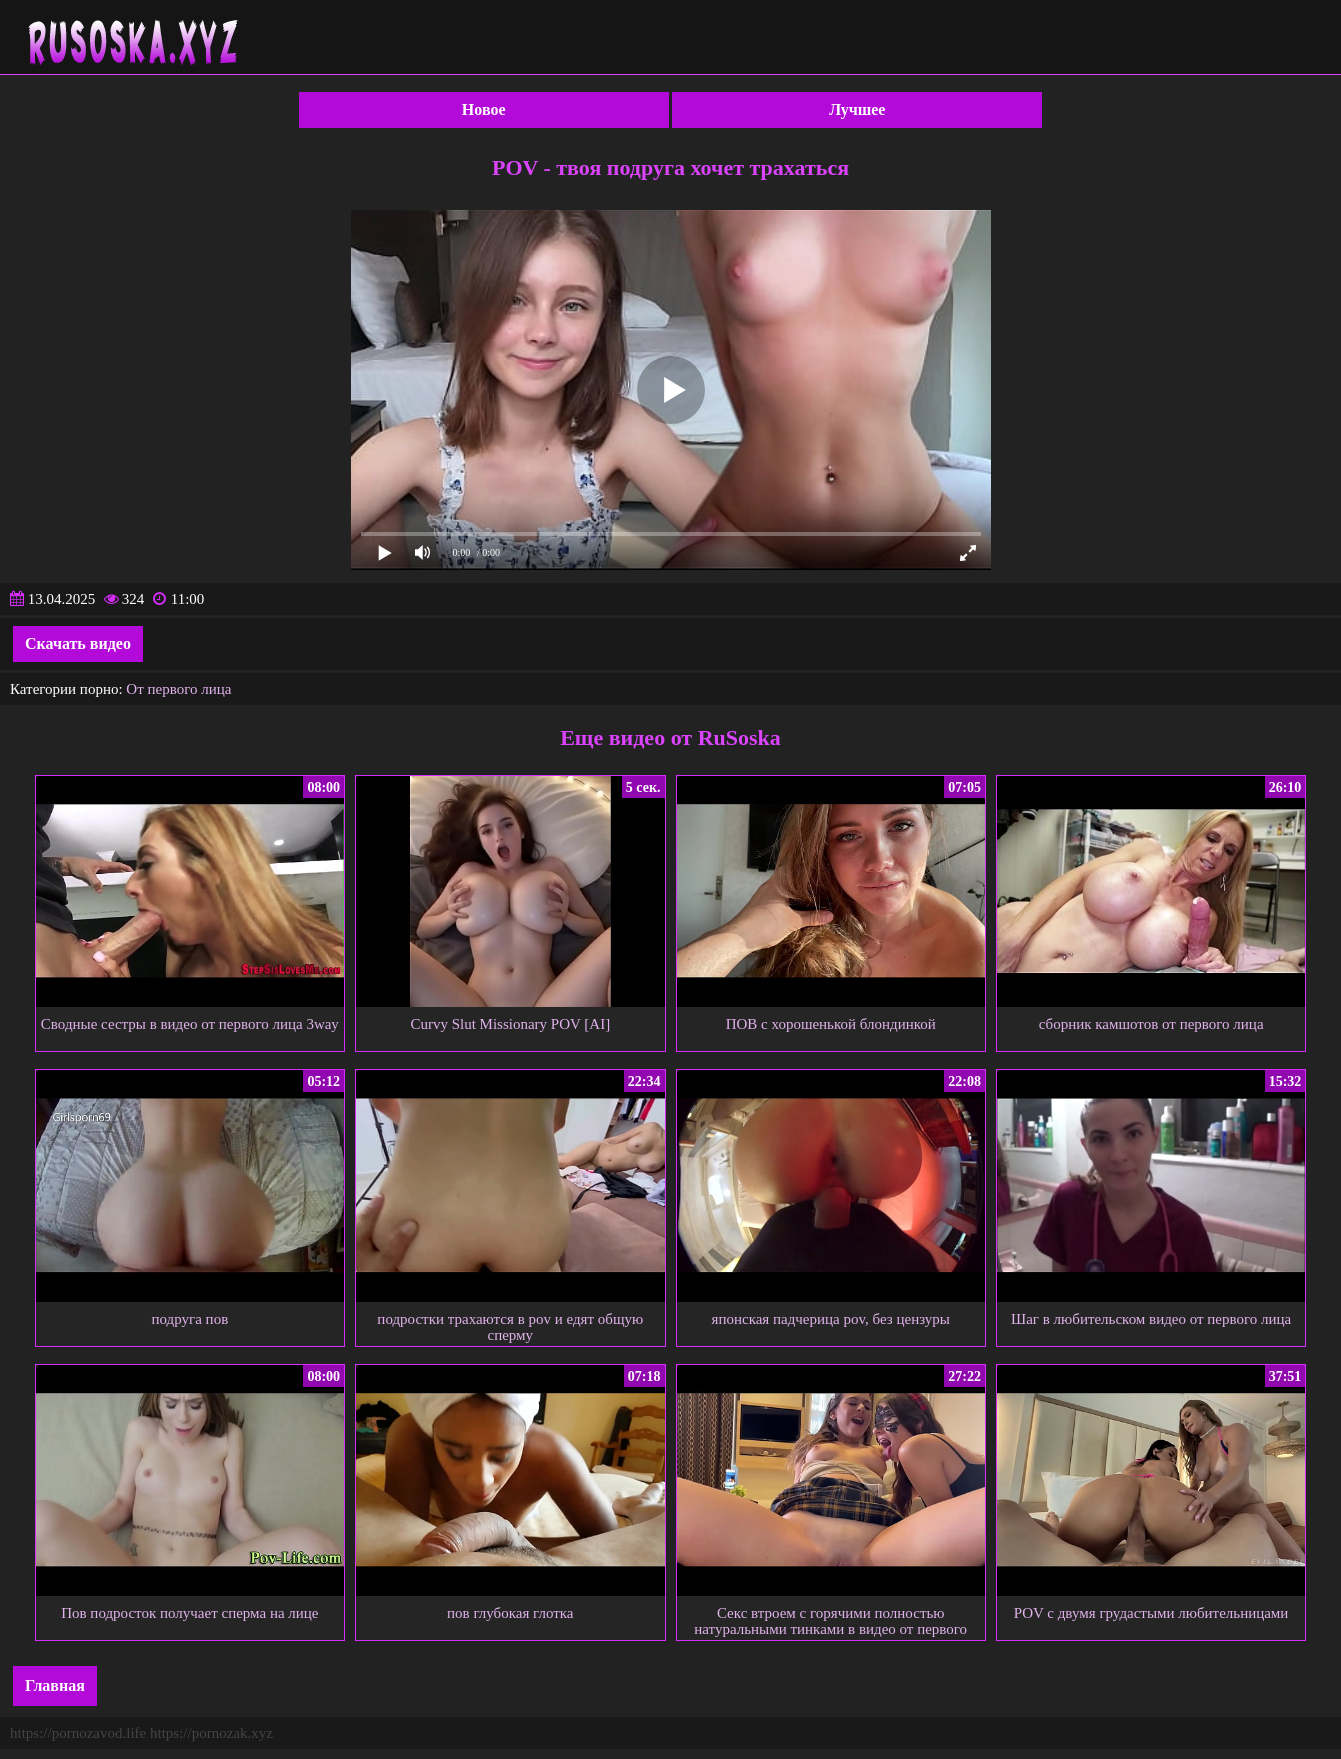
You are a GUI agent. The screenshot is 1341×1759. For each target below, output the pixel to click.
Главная (55, 1685)
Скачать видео (78, 643)
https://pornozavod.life (78, 1733)
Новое (484, 109)
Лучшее (857, 109)
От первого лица (178, 689)
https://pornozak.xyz (211, 1733)
